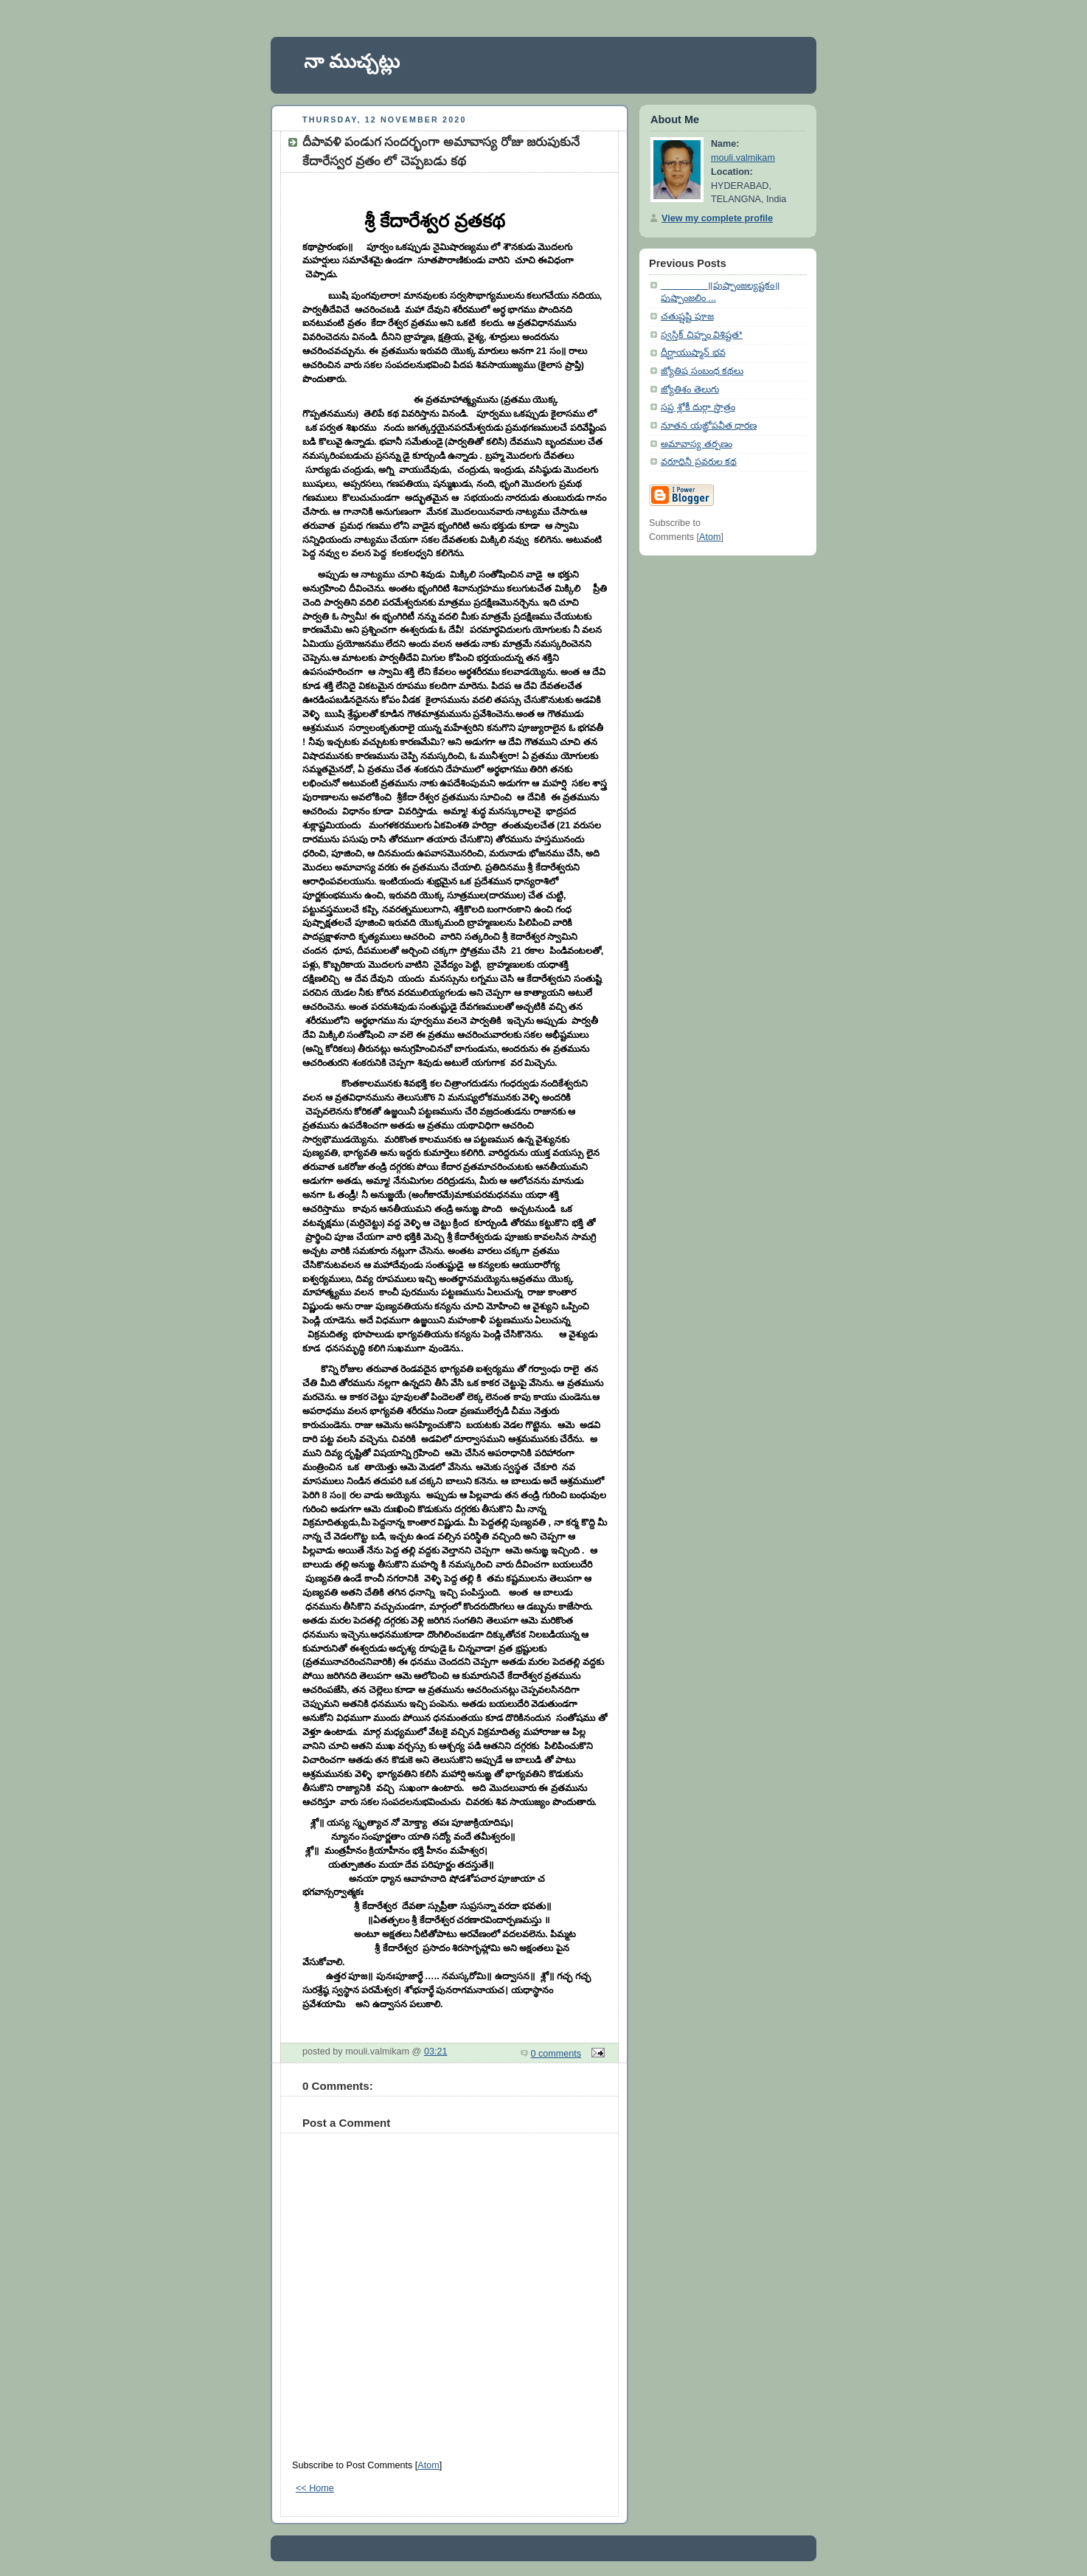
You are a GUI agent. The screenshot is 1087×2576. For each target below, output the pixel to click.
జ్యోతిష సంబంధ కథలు (702, 371)
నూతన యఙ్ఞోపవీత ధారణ (709, 425)
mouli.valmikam (743, 158)
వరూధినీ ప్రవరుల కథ (699, 462)
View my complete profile (717, 218)
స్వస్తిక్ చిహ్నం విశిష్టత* (702, 335)
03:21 (436, 2051)
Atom (428, 2465)
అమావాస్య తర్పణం (696, 444)
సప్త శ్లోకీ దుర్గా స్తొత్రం (698, 407)
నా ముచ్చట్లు (352, 61)
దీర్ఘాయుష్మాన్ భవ (693, 352)
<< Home (315, 2488)
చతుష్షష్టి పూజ (687, 316)
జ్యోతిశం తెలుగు (690, 389)
